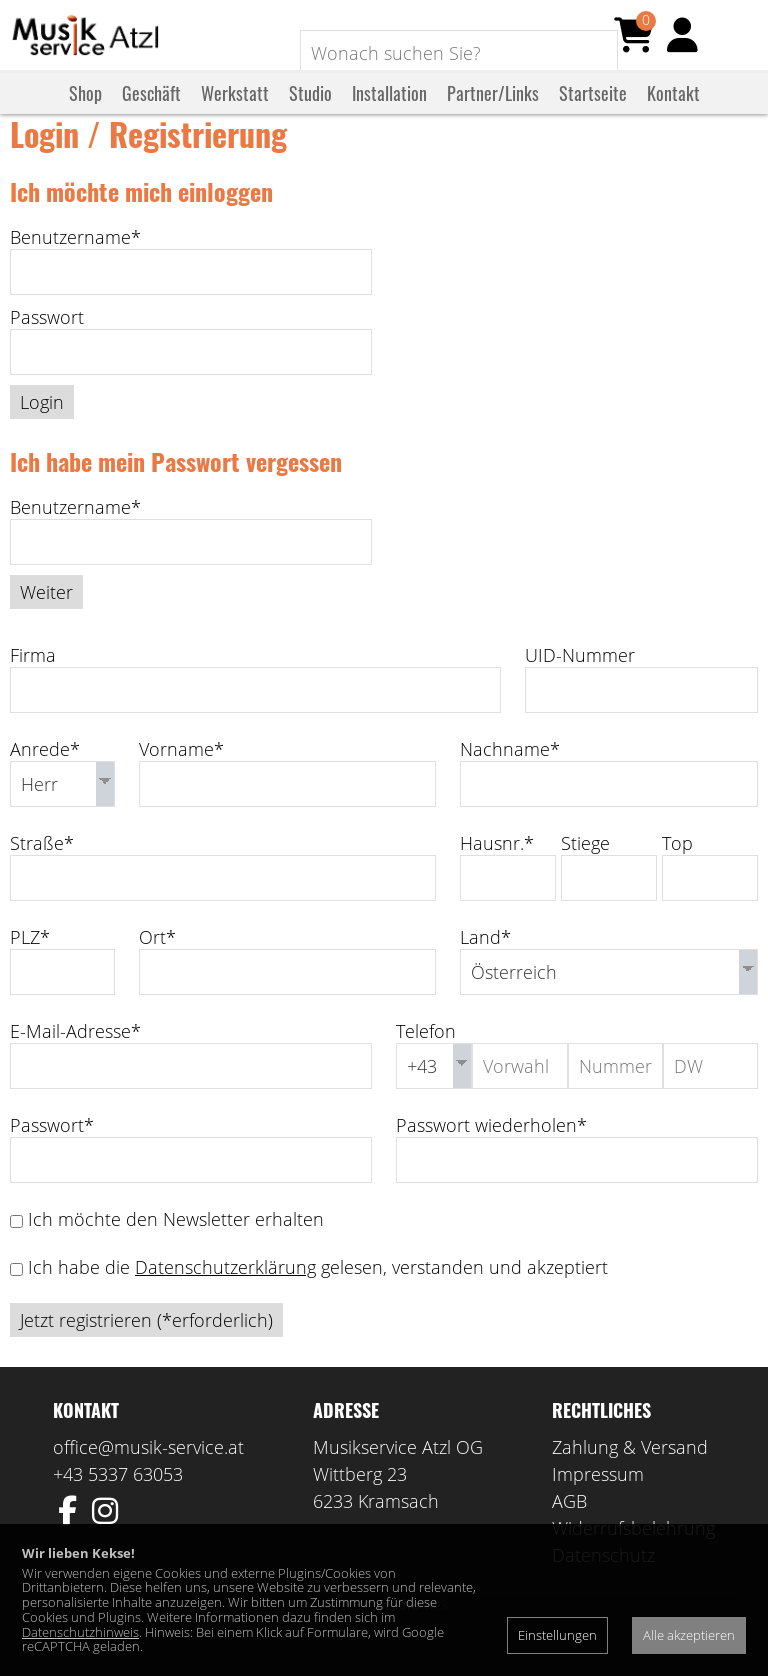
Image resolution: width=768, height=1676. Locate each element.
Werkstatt (235, 113)
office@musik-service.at (148, 1477)
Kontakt (673, 113)
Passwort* (52, 1155)
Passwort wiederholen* (491, 1155)
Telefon (426, 1061)
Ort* (157, 967)
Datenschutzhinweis (80, 1632)
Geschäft (151, 113)
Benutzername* (75, 267)
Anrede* (45, 779)
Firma (33, 685)
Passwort (47, 347)
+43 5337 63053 (118, 1504)
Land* (485, 967)
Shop (85, 113)
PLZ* (30, 967)
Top (677, 873)
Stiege (585, 873)
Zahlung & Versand (630, 1477)
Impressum (598, 1504)
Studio (310, 113)
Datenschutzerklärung (225, 1297)
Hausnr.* (497, 873)
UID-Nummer (580, 685)
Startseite (593, 113)
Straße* (42, 873)
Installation (389, 113)
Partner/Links (493, 113)
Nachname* (510, 779)
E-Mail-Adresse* (75, 1061)
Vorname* (181, 779)
